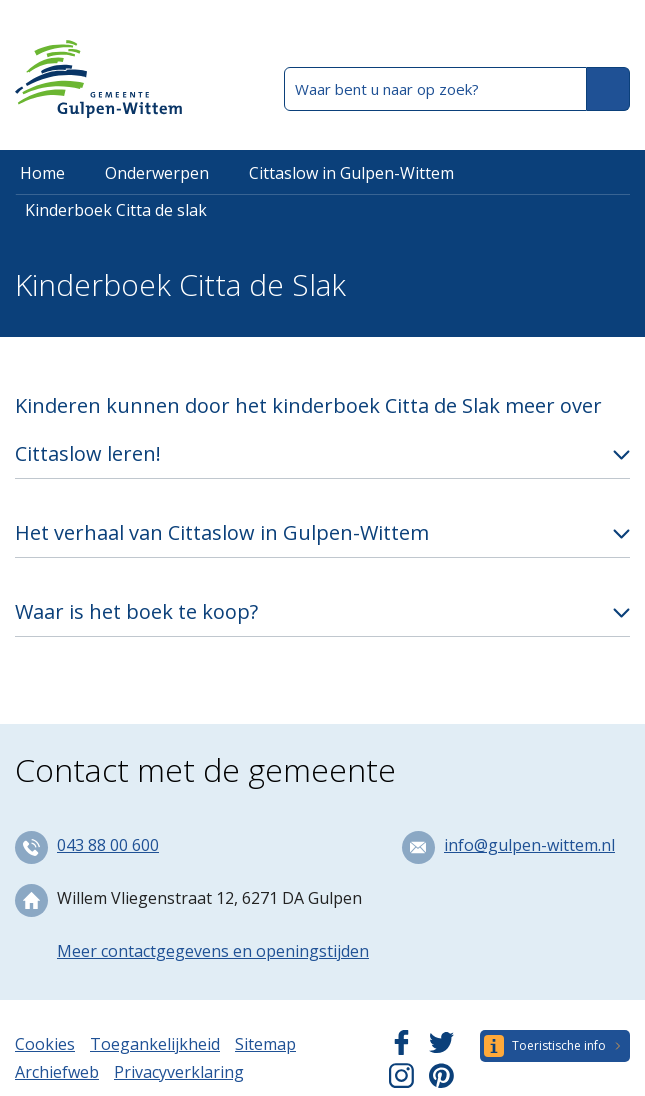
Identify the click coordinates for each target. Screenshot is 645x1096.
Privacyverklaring (179, 1072)
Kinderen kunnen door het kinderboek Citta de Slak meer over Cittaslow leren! (308, 429)
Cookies (45, 1044)
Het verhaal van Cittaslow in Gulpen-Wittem (222, 532)
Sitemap (265, 1044)
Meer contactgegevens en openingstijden (213, 951)
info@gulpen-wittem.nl (529, 845)
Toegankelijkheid (155, 1044)
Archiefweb (57, 1072)
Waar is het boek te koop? (136, 611)
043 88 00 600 (108, 845)
